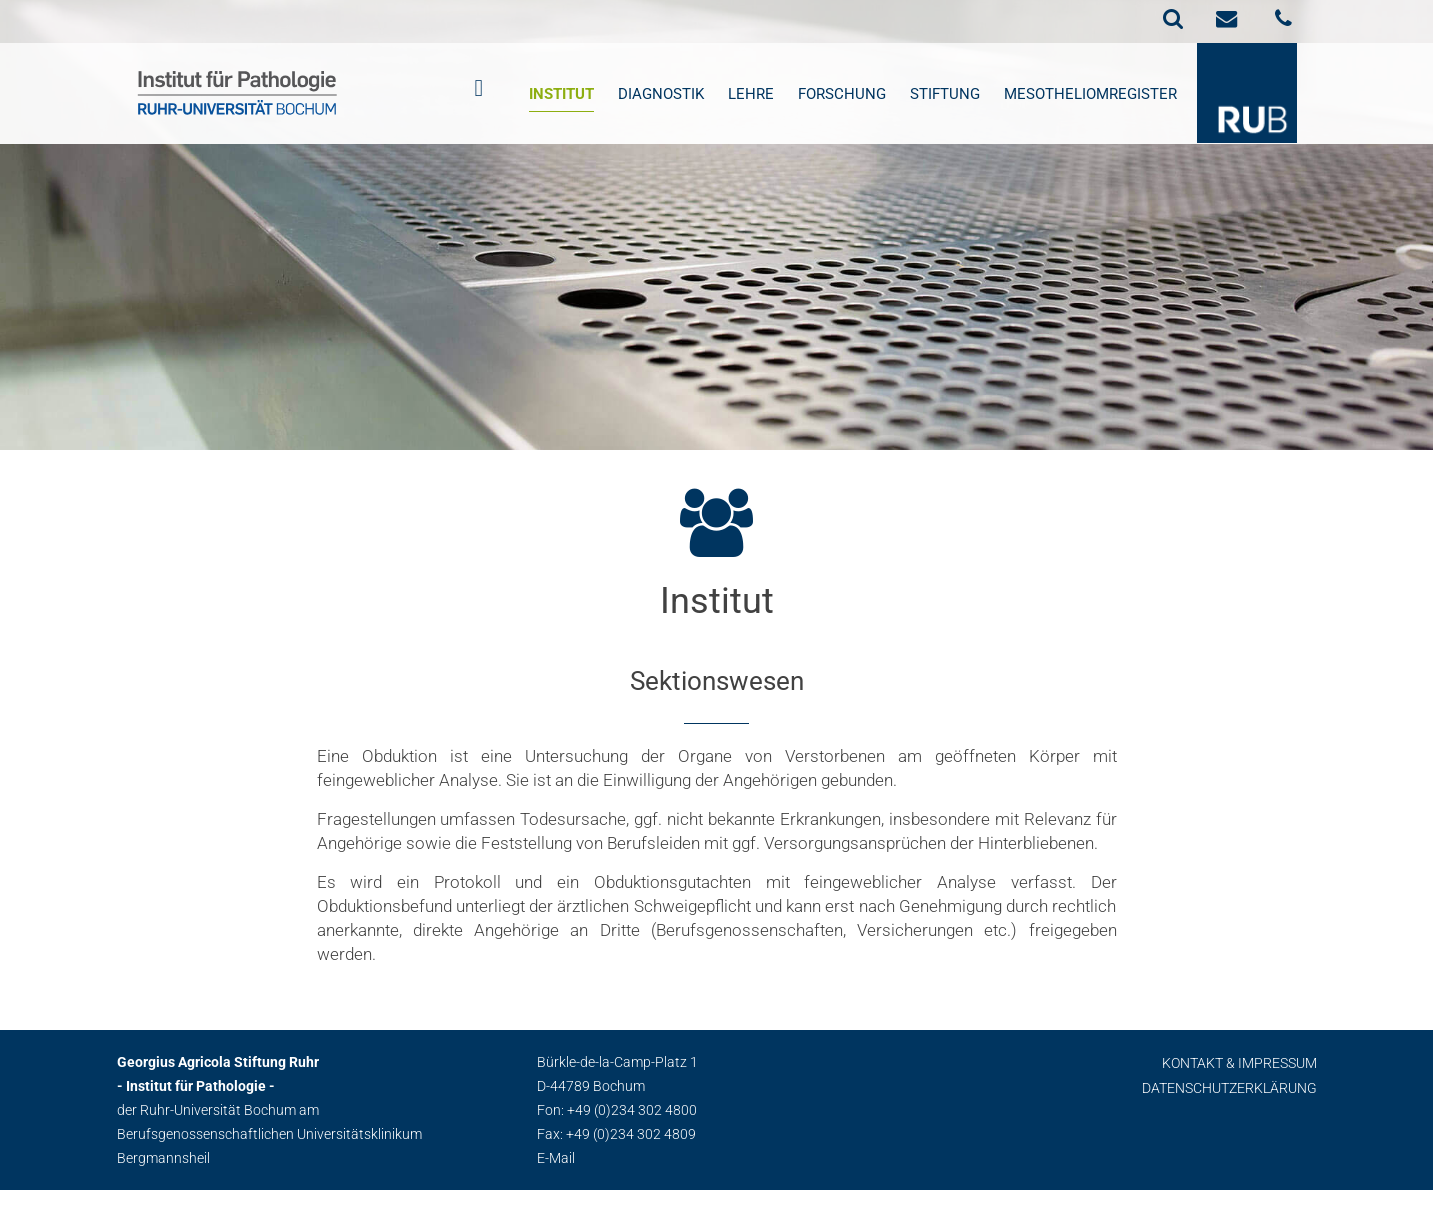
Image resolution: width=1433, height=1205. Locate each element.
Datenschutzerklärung (1229, 1088)
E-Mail (556, 1158)
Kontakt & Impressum (1239, 1063)
